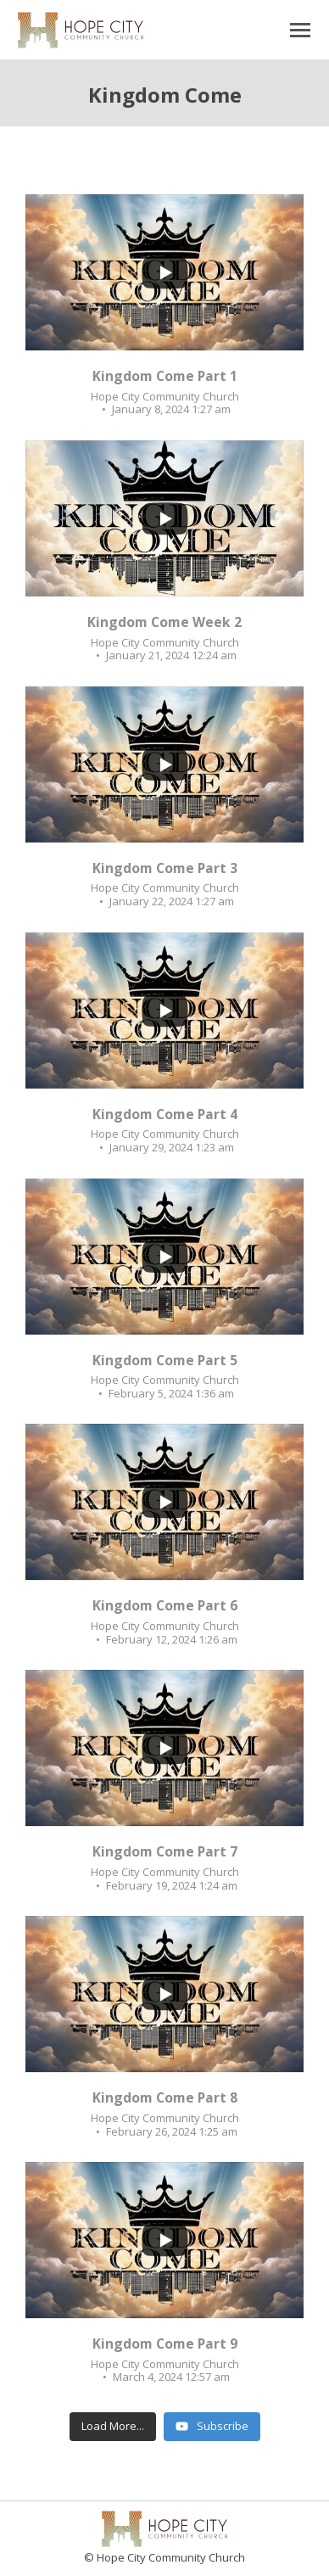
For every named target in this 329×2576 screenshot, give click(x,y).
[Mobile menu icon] (300, 30)
